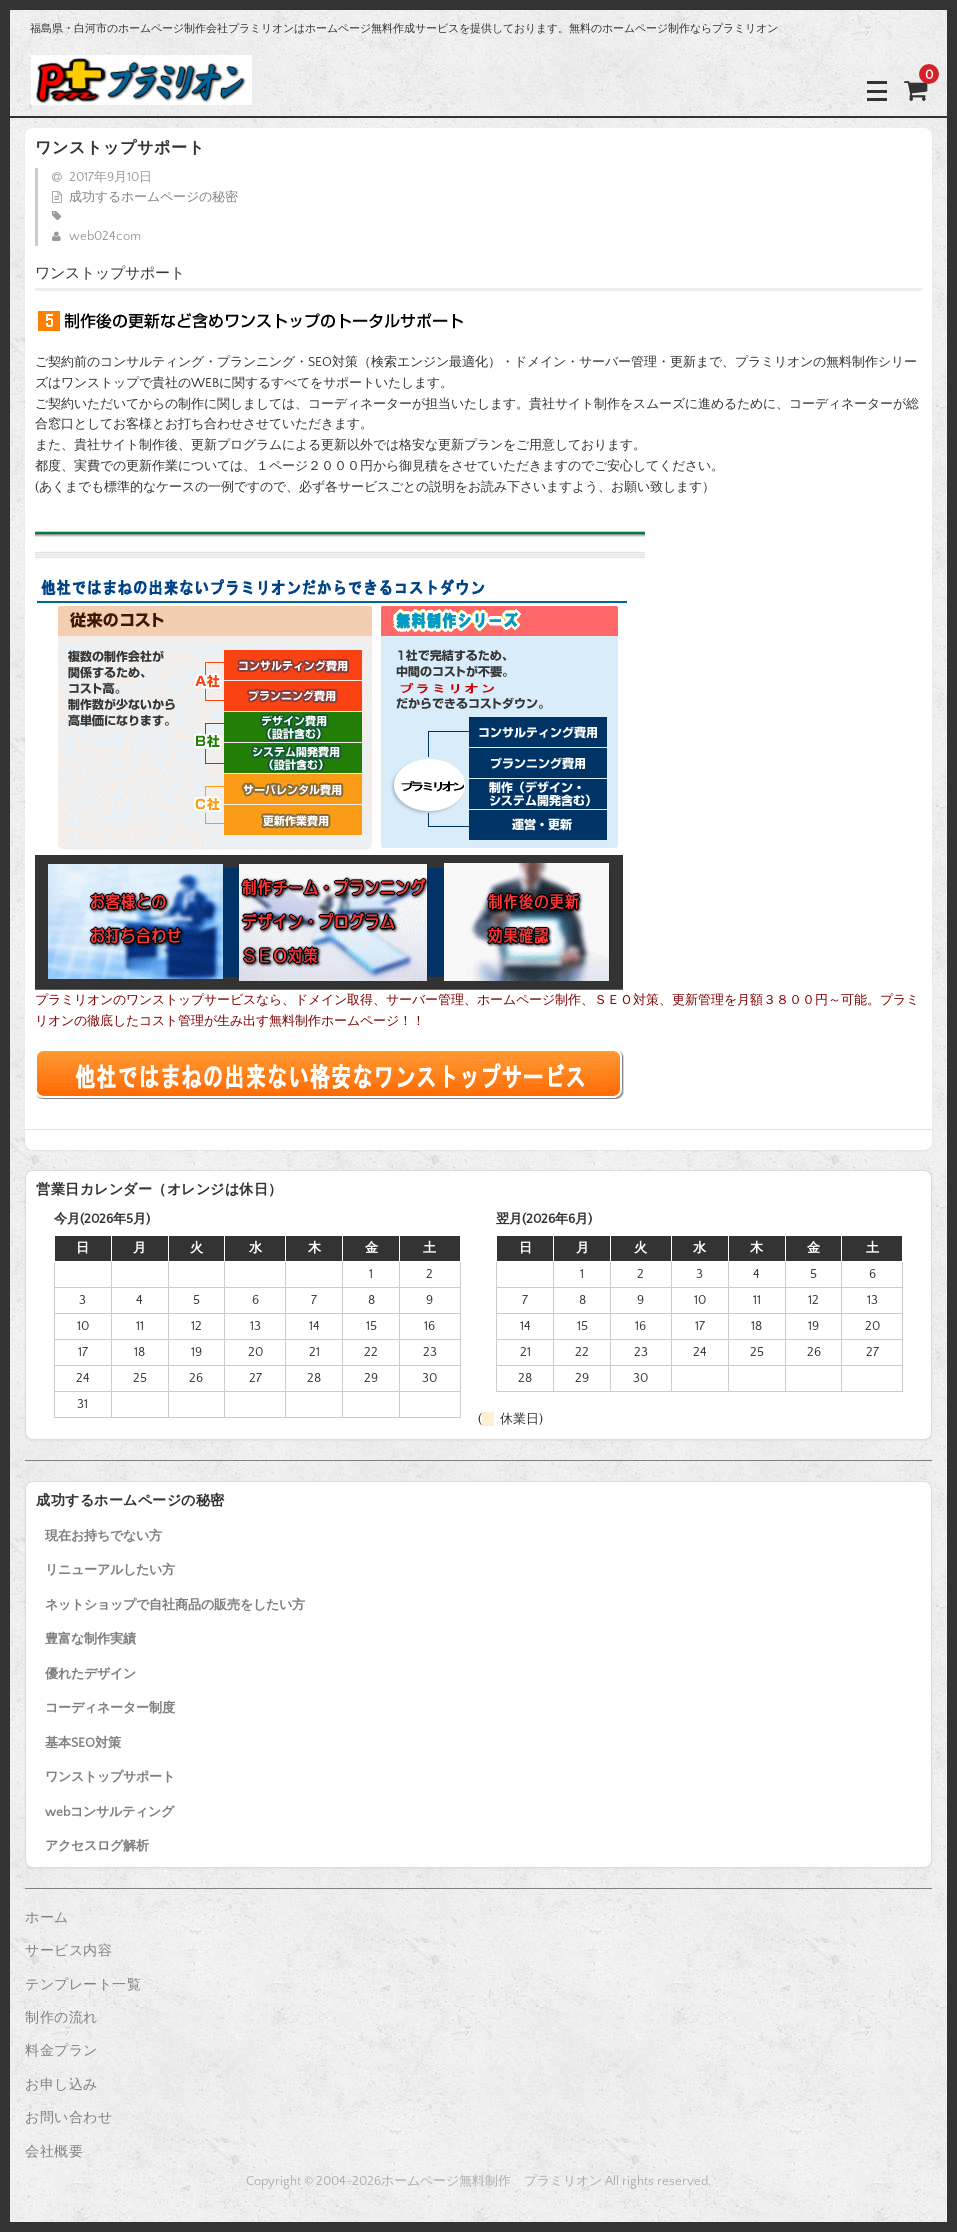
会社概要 (54, 2152)
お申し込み (61, 2085)
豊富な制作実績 (90, 1639)
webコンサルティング (109, 1812)
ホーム (47, 1918)
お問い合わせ (68, 2118)
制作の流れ (61, 2018)
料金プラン (61, 2051)
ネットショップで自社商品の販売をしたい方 (175, 1605)
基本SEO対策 (83, 1743)
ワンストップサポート (110, 1777)
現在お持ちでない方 (103, 1536)
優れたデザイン (90, 1674)
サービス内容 (68, 1951)
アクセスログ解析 (97, 1846)
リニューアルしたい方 (110, 1570)
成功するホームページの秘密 (153, 197)
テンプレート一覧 (83, 1985)
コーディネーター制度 (110, 1708)
